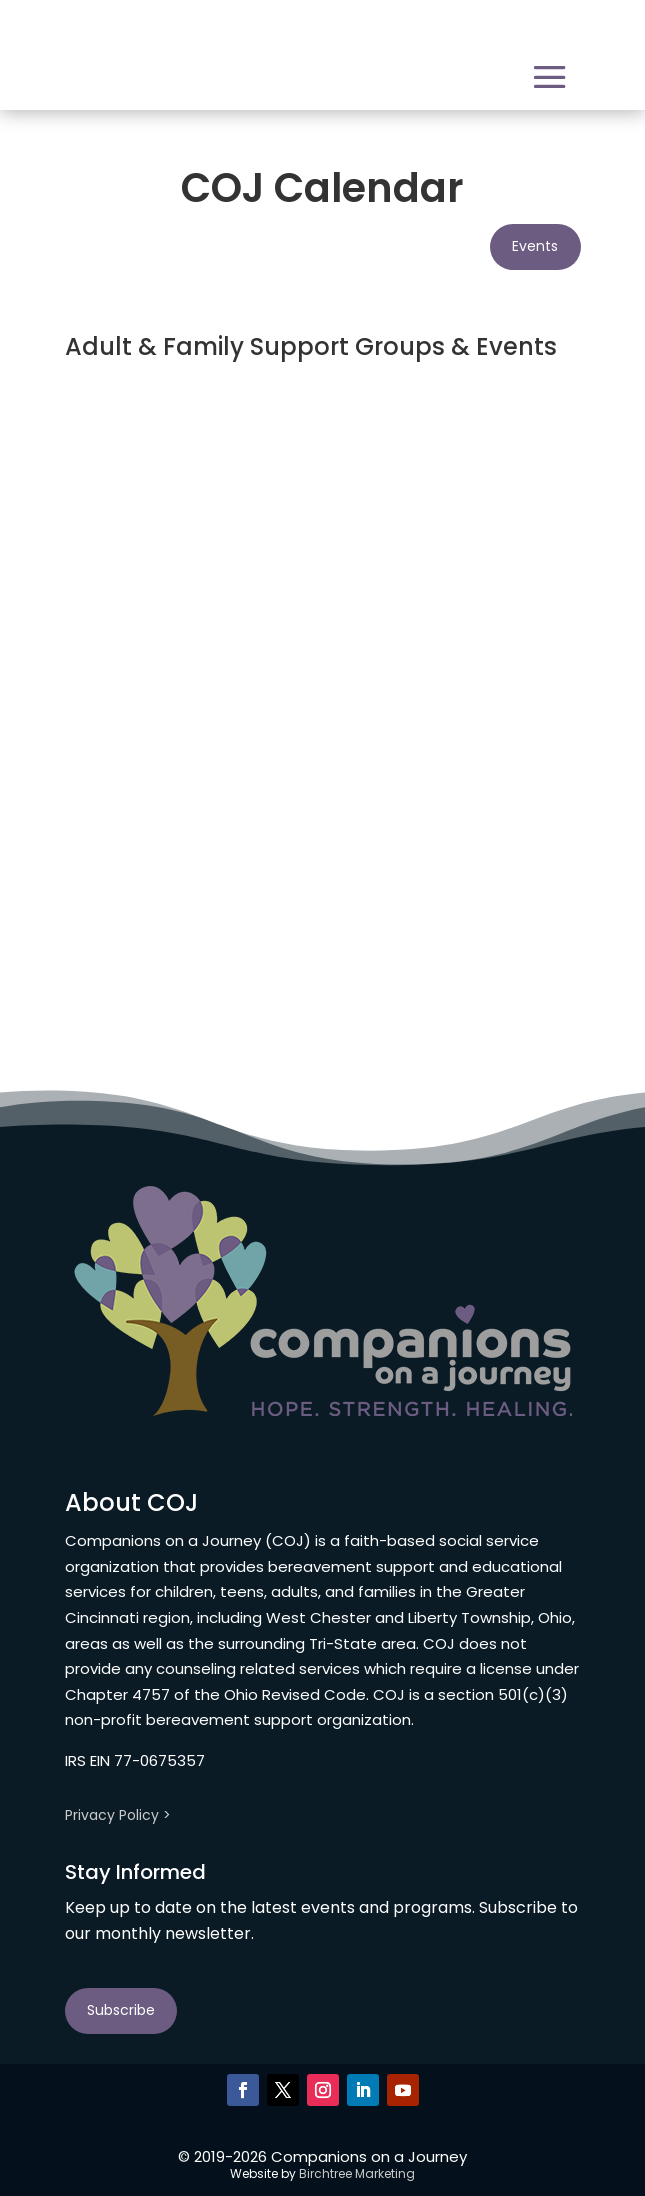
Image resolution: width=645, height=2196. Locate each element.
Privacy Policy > (118, 1815)
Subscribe (121, 2010)
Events (535, 246)
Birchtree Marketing (357, 2173)
